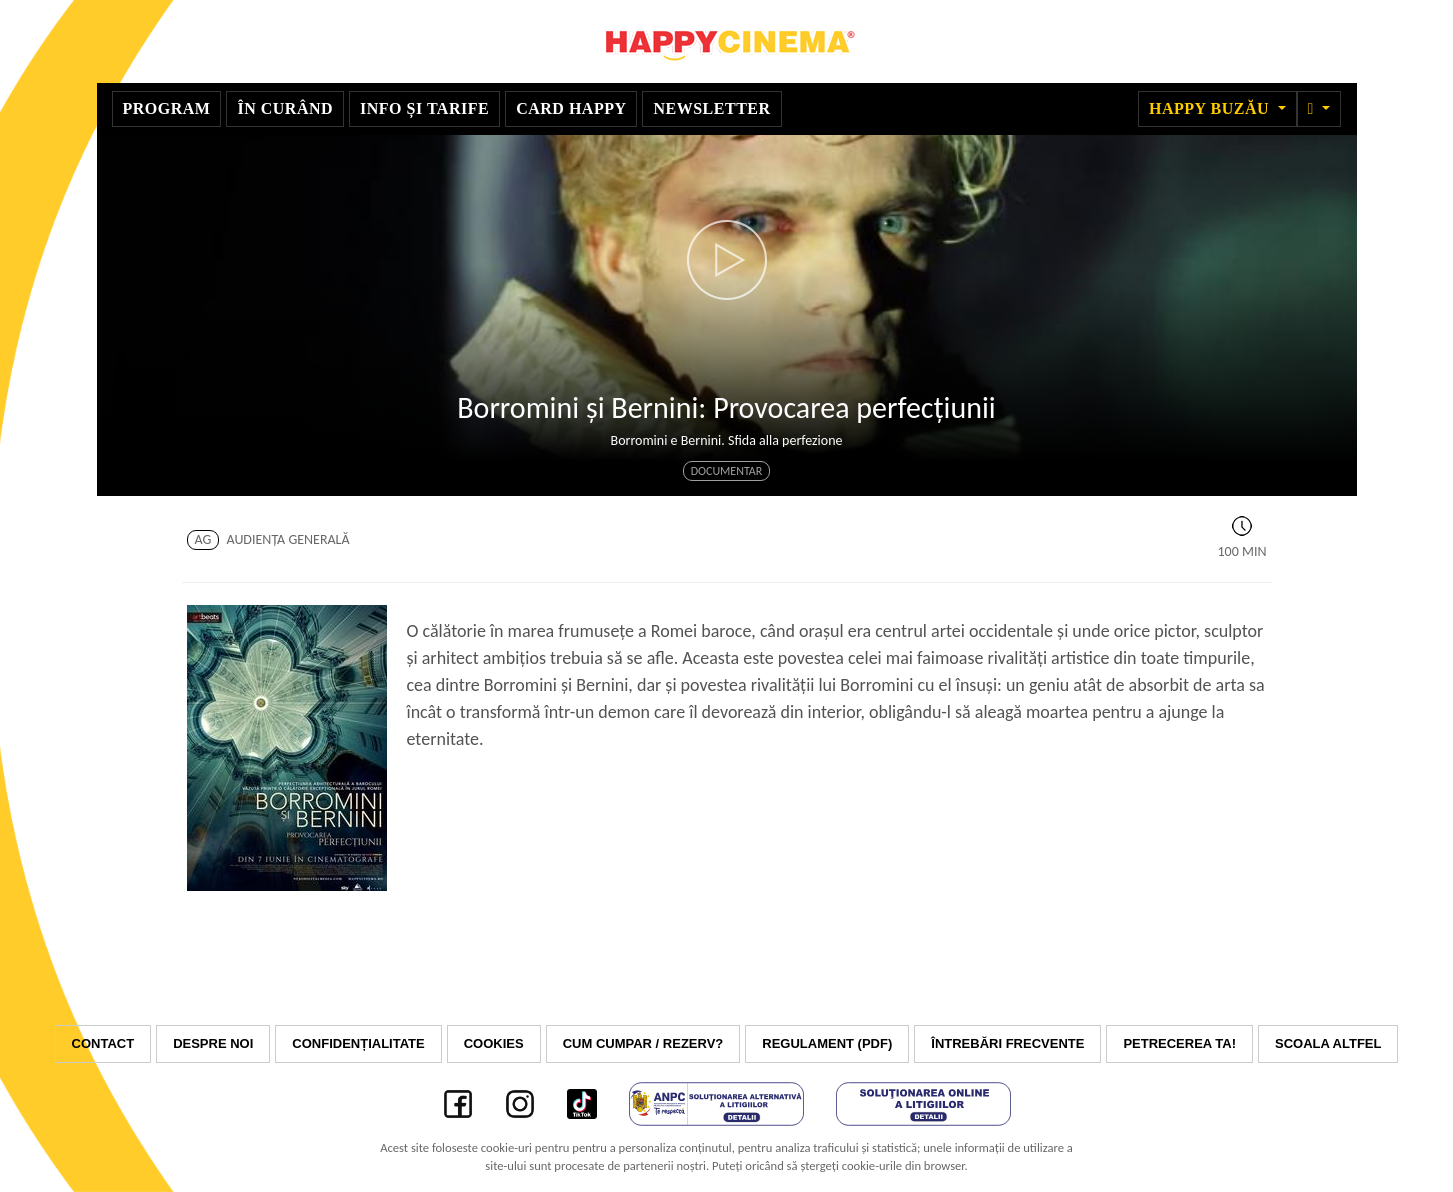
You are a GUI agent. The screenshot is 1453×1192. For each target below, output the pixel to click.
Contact (103, 1043)
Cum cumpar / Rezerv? (643, 1043)
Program (167, 108)
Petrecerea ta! (1179, 1043)
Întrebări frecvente (1007, 1043)
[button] (1319, 109)
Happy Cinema (727, 41)
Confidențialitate (358, 1043)
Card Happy (571, 108)
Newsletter (711, 108)
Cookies (494, 1043)
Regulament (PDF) (827, 1043)
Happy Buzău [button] (1211, 108)
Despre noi (213, 1043)
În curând (285, 108)
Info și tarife (424, 108)
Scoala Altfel (1328, 1043)
